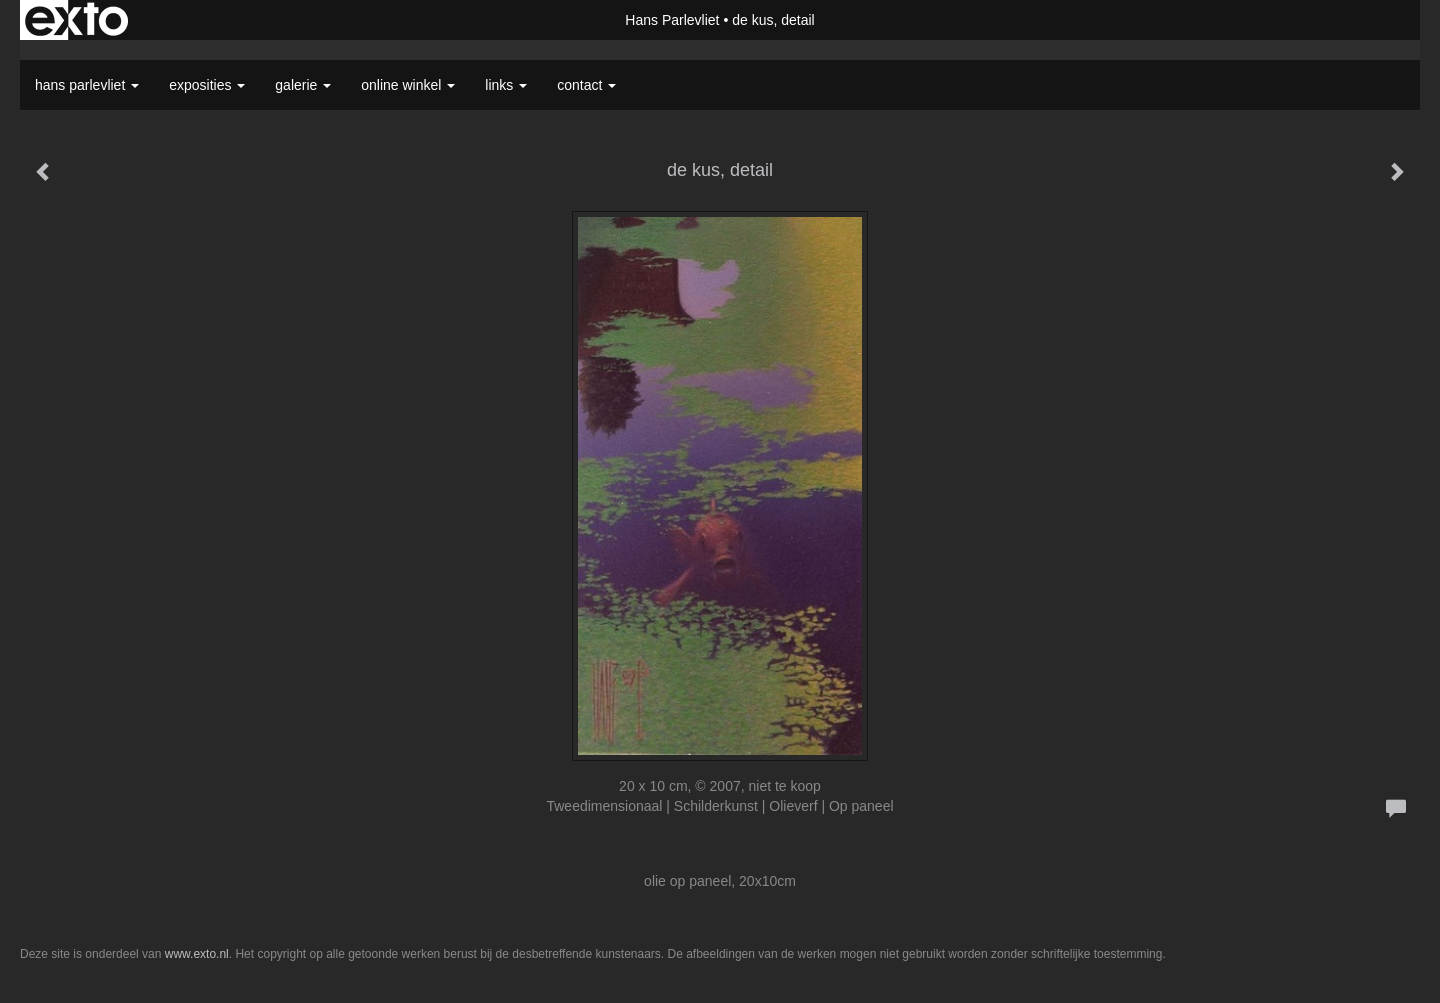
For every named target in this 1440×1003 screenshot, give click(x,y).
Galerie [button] (303, 85)
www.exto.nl (197, 954)
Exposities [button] (207, 85)
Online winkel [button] (408, 85)
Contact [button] (586, 85)
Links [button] (506, 85)
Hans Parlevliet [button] (87, 85)
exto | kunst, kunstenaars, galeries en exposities (76, 20)
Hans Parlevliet (672, 20)
